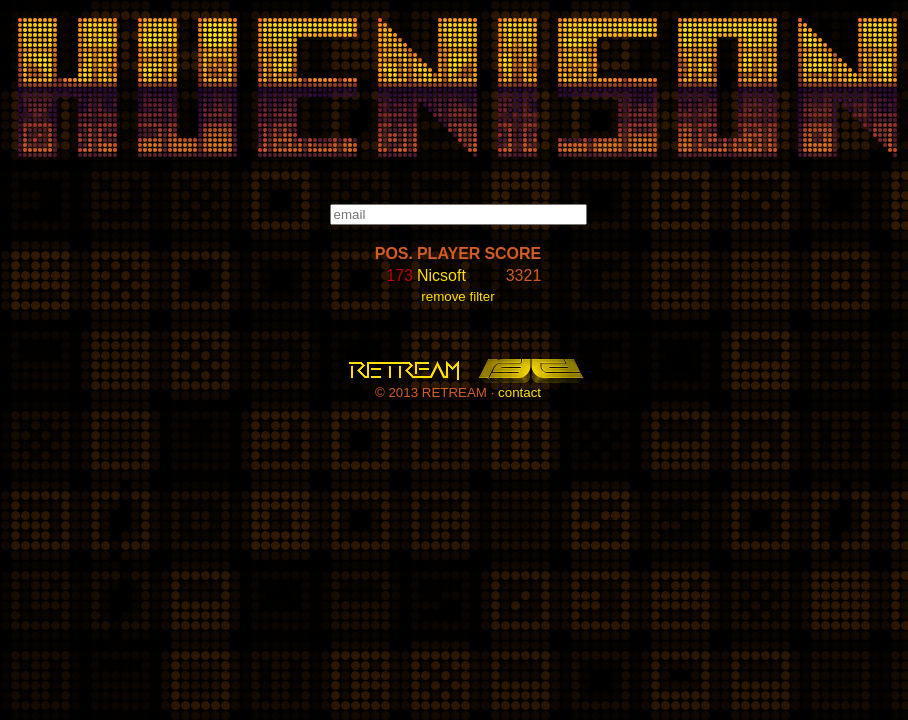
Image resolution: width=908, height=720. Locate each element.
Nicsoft (441, 275)
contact (519, 392)
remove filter (457, 296)
